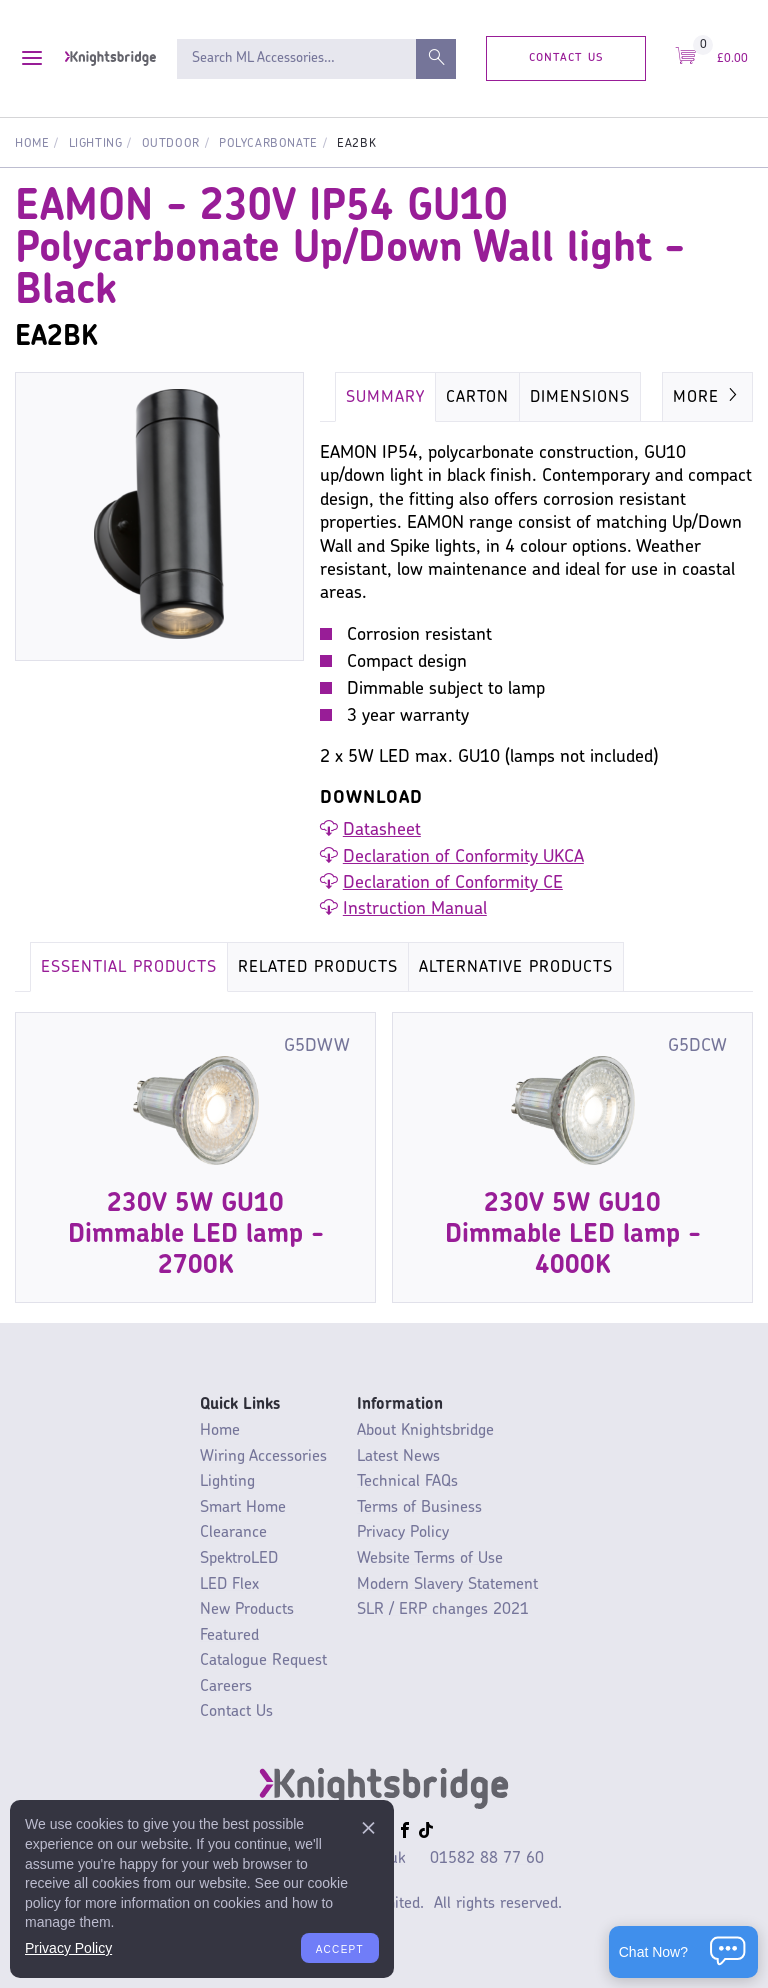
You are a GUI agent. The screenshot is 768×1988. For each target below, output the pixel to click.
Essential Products (129, 968)
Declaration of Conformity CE (453, 883)
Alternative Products (516, 968)
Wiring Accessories (263, 1457)
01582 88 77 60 (487, 1859)
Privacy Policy (403, 1533)
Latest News (398, 1457)
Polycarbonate (268, 144)
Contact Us (566, 57)
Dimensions (580, 398)
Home (32, 144)
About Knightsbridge (425, 1431)
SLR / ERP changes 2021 (443, 1610)
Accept (340, 1948)
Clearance (233, 1533)
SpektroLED (239, 1559)
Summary (385, 398)
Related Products (318, 968)
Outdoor (171, 144)
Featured (229, 1636)
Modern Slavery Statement (447, 1585)
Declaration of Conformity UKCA (463, 857)
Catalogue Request (263, 1661)
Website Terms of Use (430, 1559)
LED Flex (229, 1585)
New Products (247, 1610)
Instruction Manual (415, 909)
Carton (477, 398)
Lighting (96, 144)
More (707, 396)
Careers (226, 1687)
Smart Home (243, 1508)
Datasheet (382, 830)
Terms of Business (419, 1508)
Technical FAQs (407, 1482)
